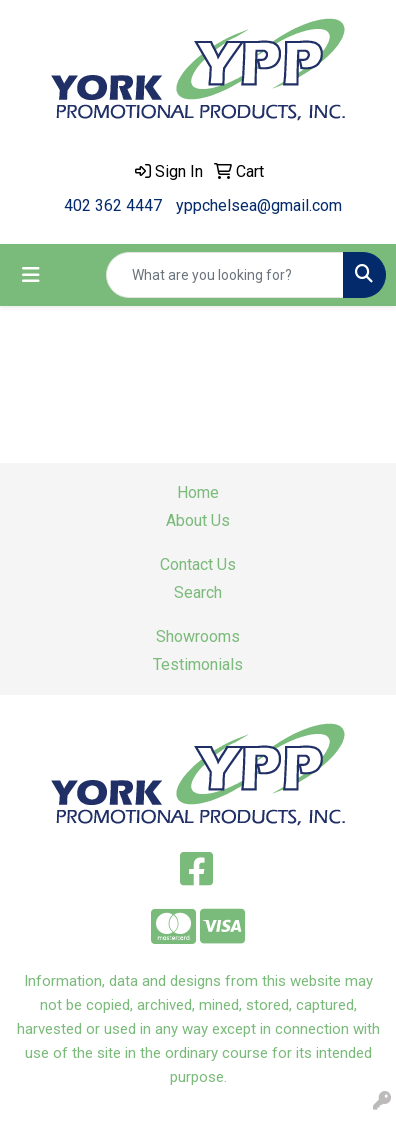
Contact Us (198, 564)
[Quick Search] (225, 275)
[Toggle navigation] (31, 275)
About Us (198, 520)
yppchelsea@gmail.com (259, 205)
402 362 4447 (113, 205)
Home (198, 492)
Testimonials (198, 664)
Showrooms (198, 636)
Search (198, 592)
